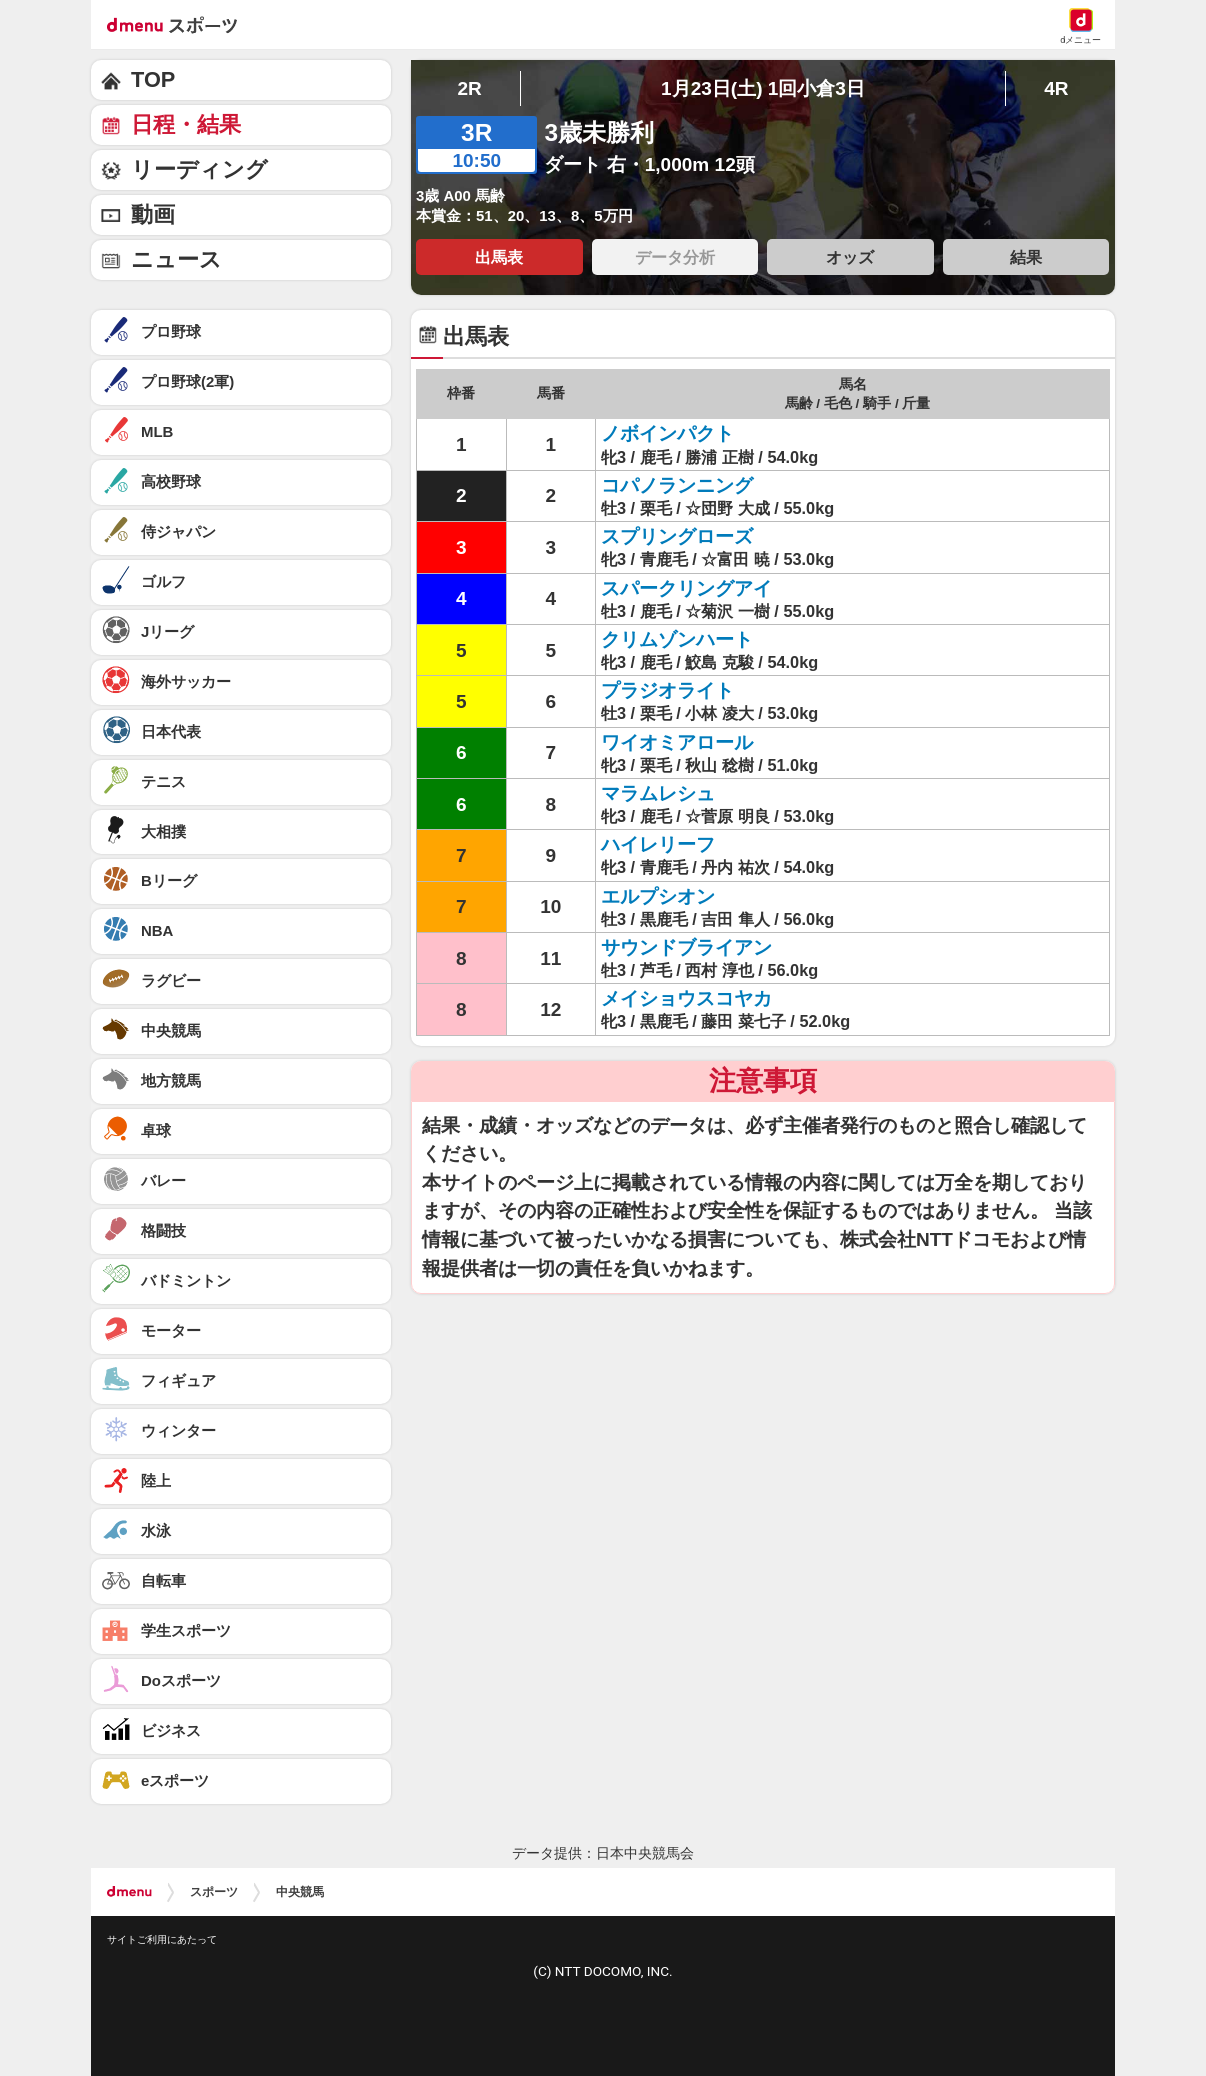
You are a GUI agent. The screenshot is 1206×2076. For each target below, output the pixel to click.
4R (1056, 88)
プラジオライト (667, 690)
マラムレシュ (658, 793)
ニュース (176, 259)
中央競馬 (300, 1892)
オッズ (850, 257)
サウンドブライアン (686, 947)
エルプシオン (658, 896)
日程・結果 (186, 124)
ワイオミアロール (677, 742)
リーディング (199, 169)
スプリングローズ (677, 536)
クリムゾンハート (677, 639)
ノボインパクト (667, 433)
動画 (153, 214)
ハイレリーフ (658, 844)
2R (469, 88)
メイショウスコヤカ (686, 998)
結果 (1026, 257)
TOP (153, 79)
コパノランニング (677, 485)
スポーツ (214, 1892)
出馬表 (499, 257)
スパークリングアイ (686, 588)
